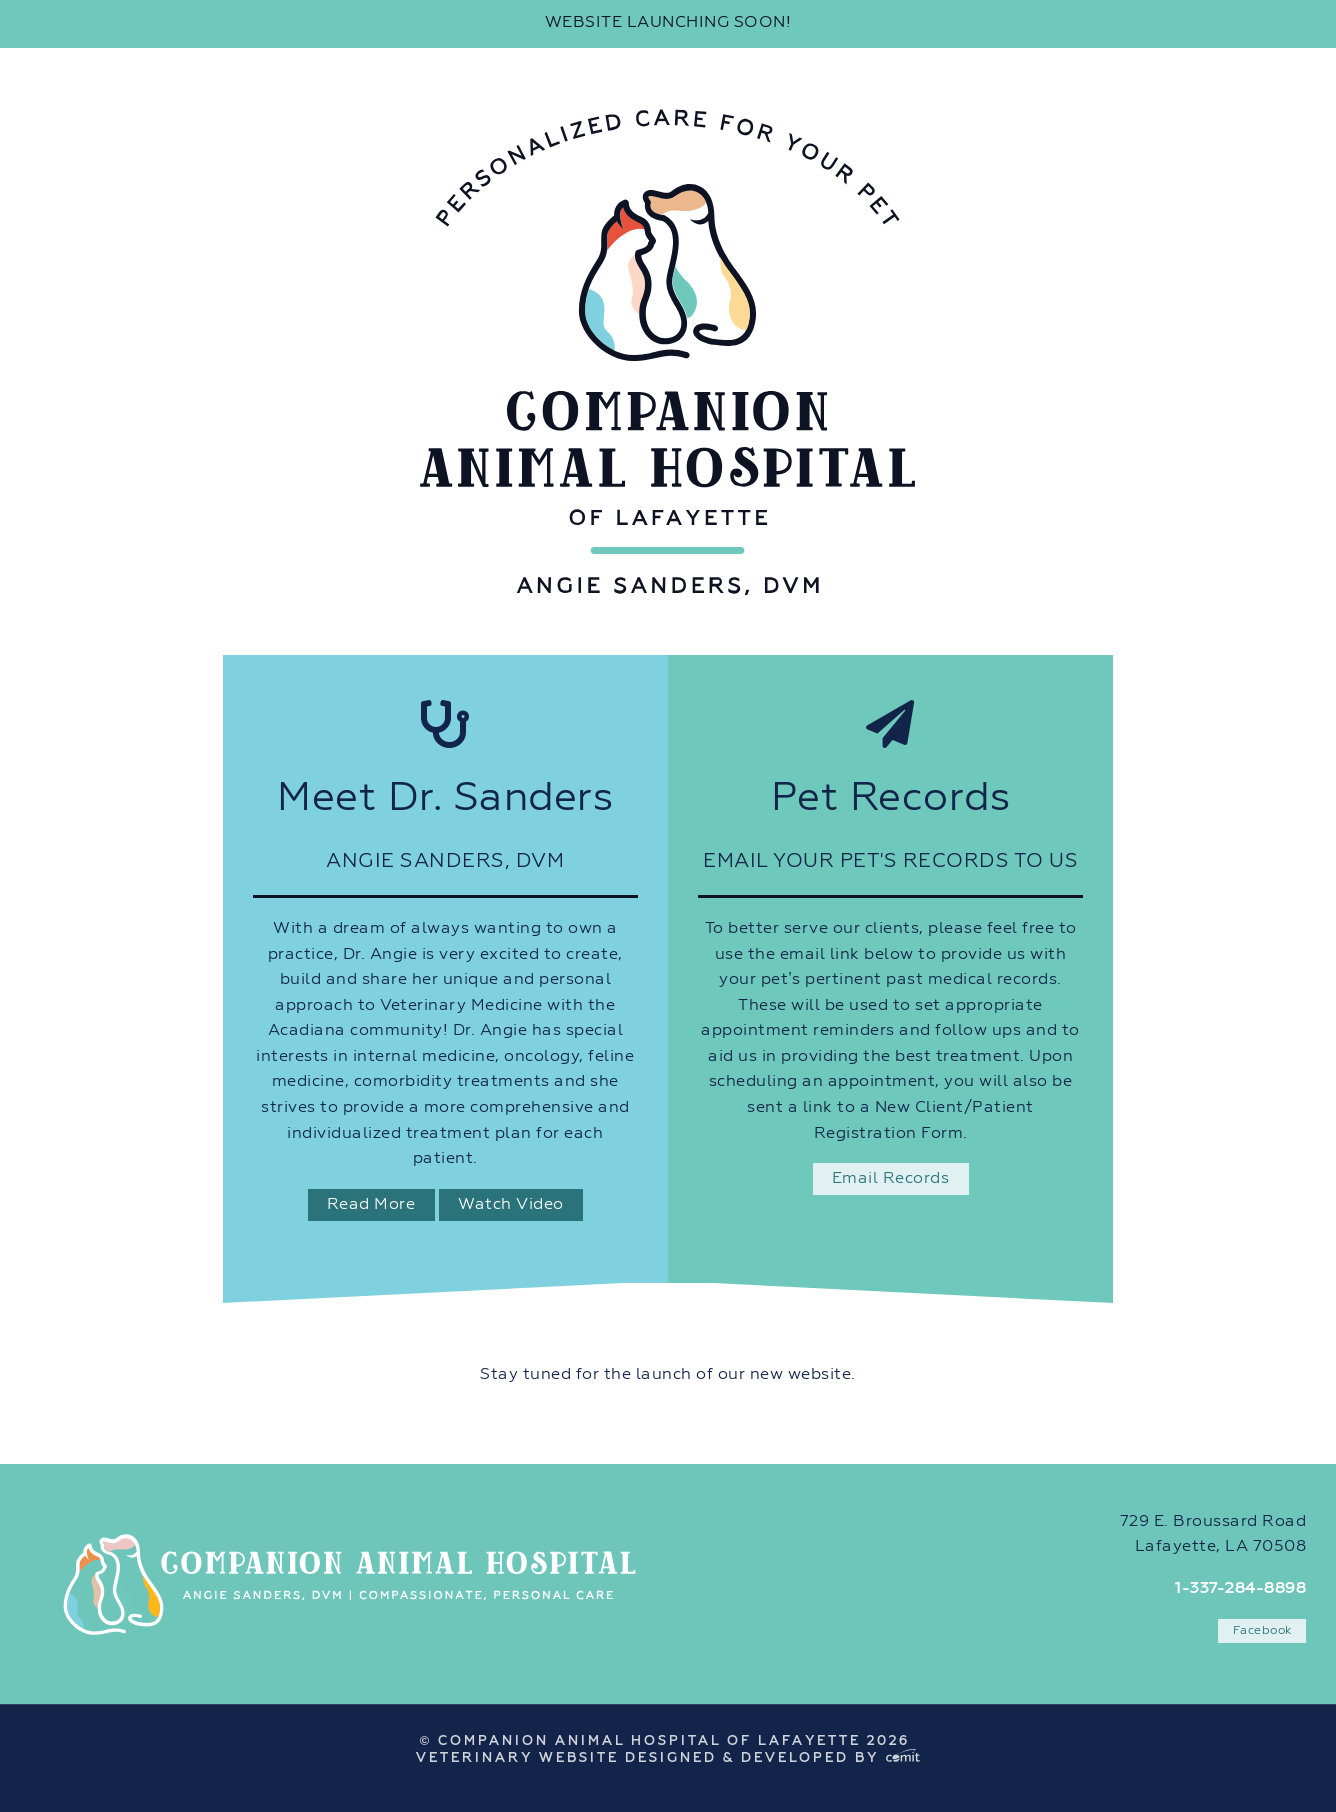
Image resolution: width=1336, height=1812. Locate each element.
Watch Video (511, 1205)
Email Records (891, 1179)
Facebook (1262, 1631)
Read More (371, 1205)
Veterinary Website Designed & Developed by (668, 1758)
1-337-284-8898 (1240, 1589)
